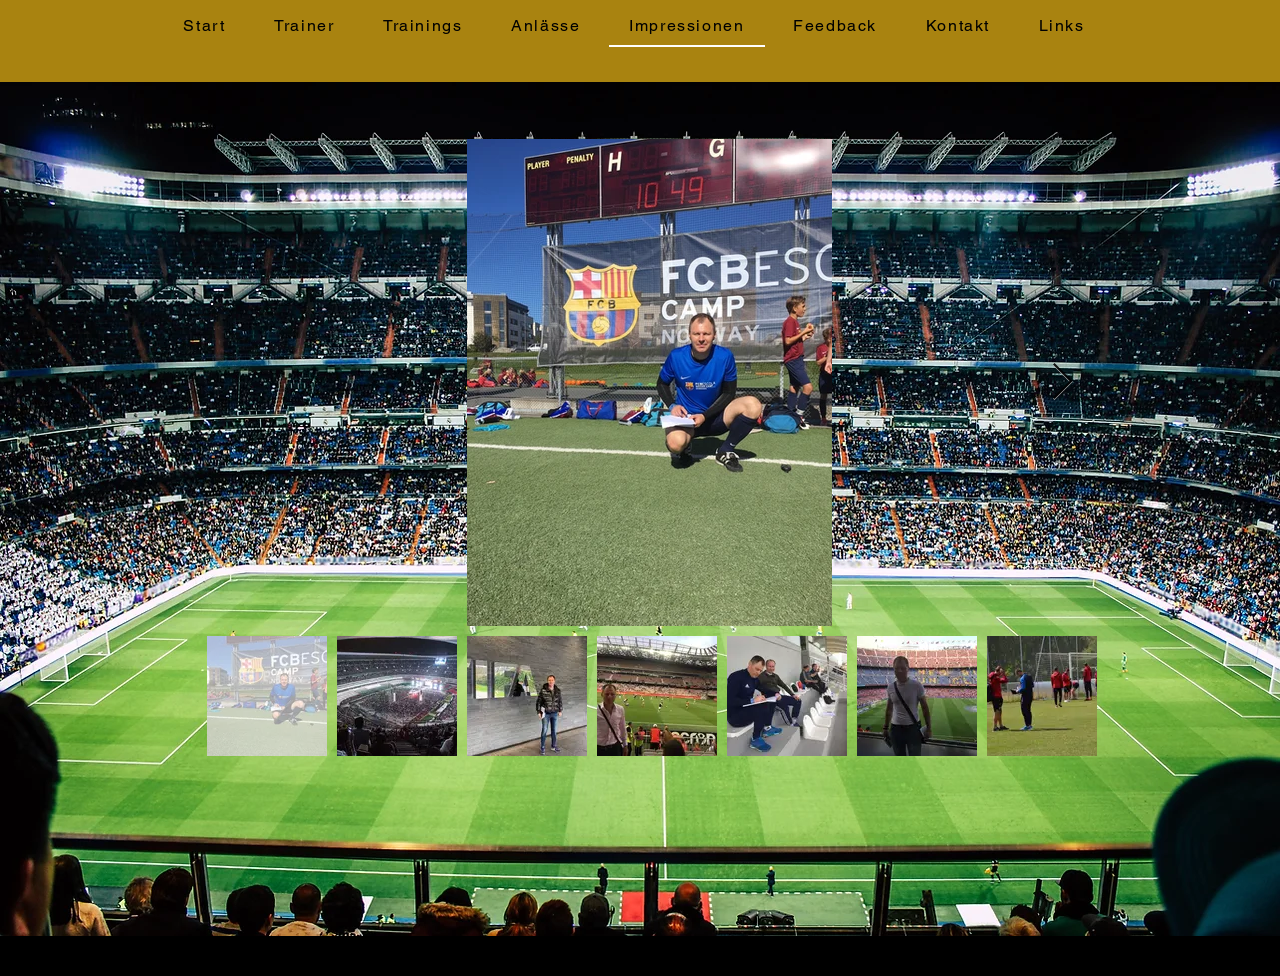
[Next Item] (1062, 382)
